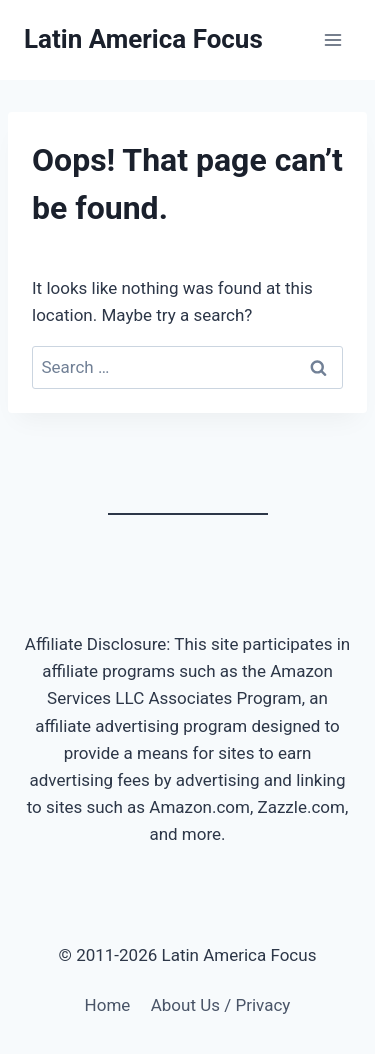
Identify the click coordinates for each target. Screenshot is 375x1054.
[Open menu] (332, 39)
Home (108, 1005)
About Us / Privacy (221, 1005)
